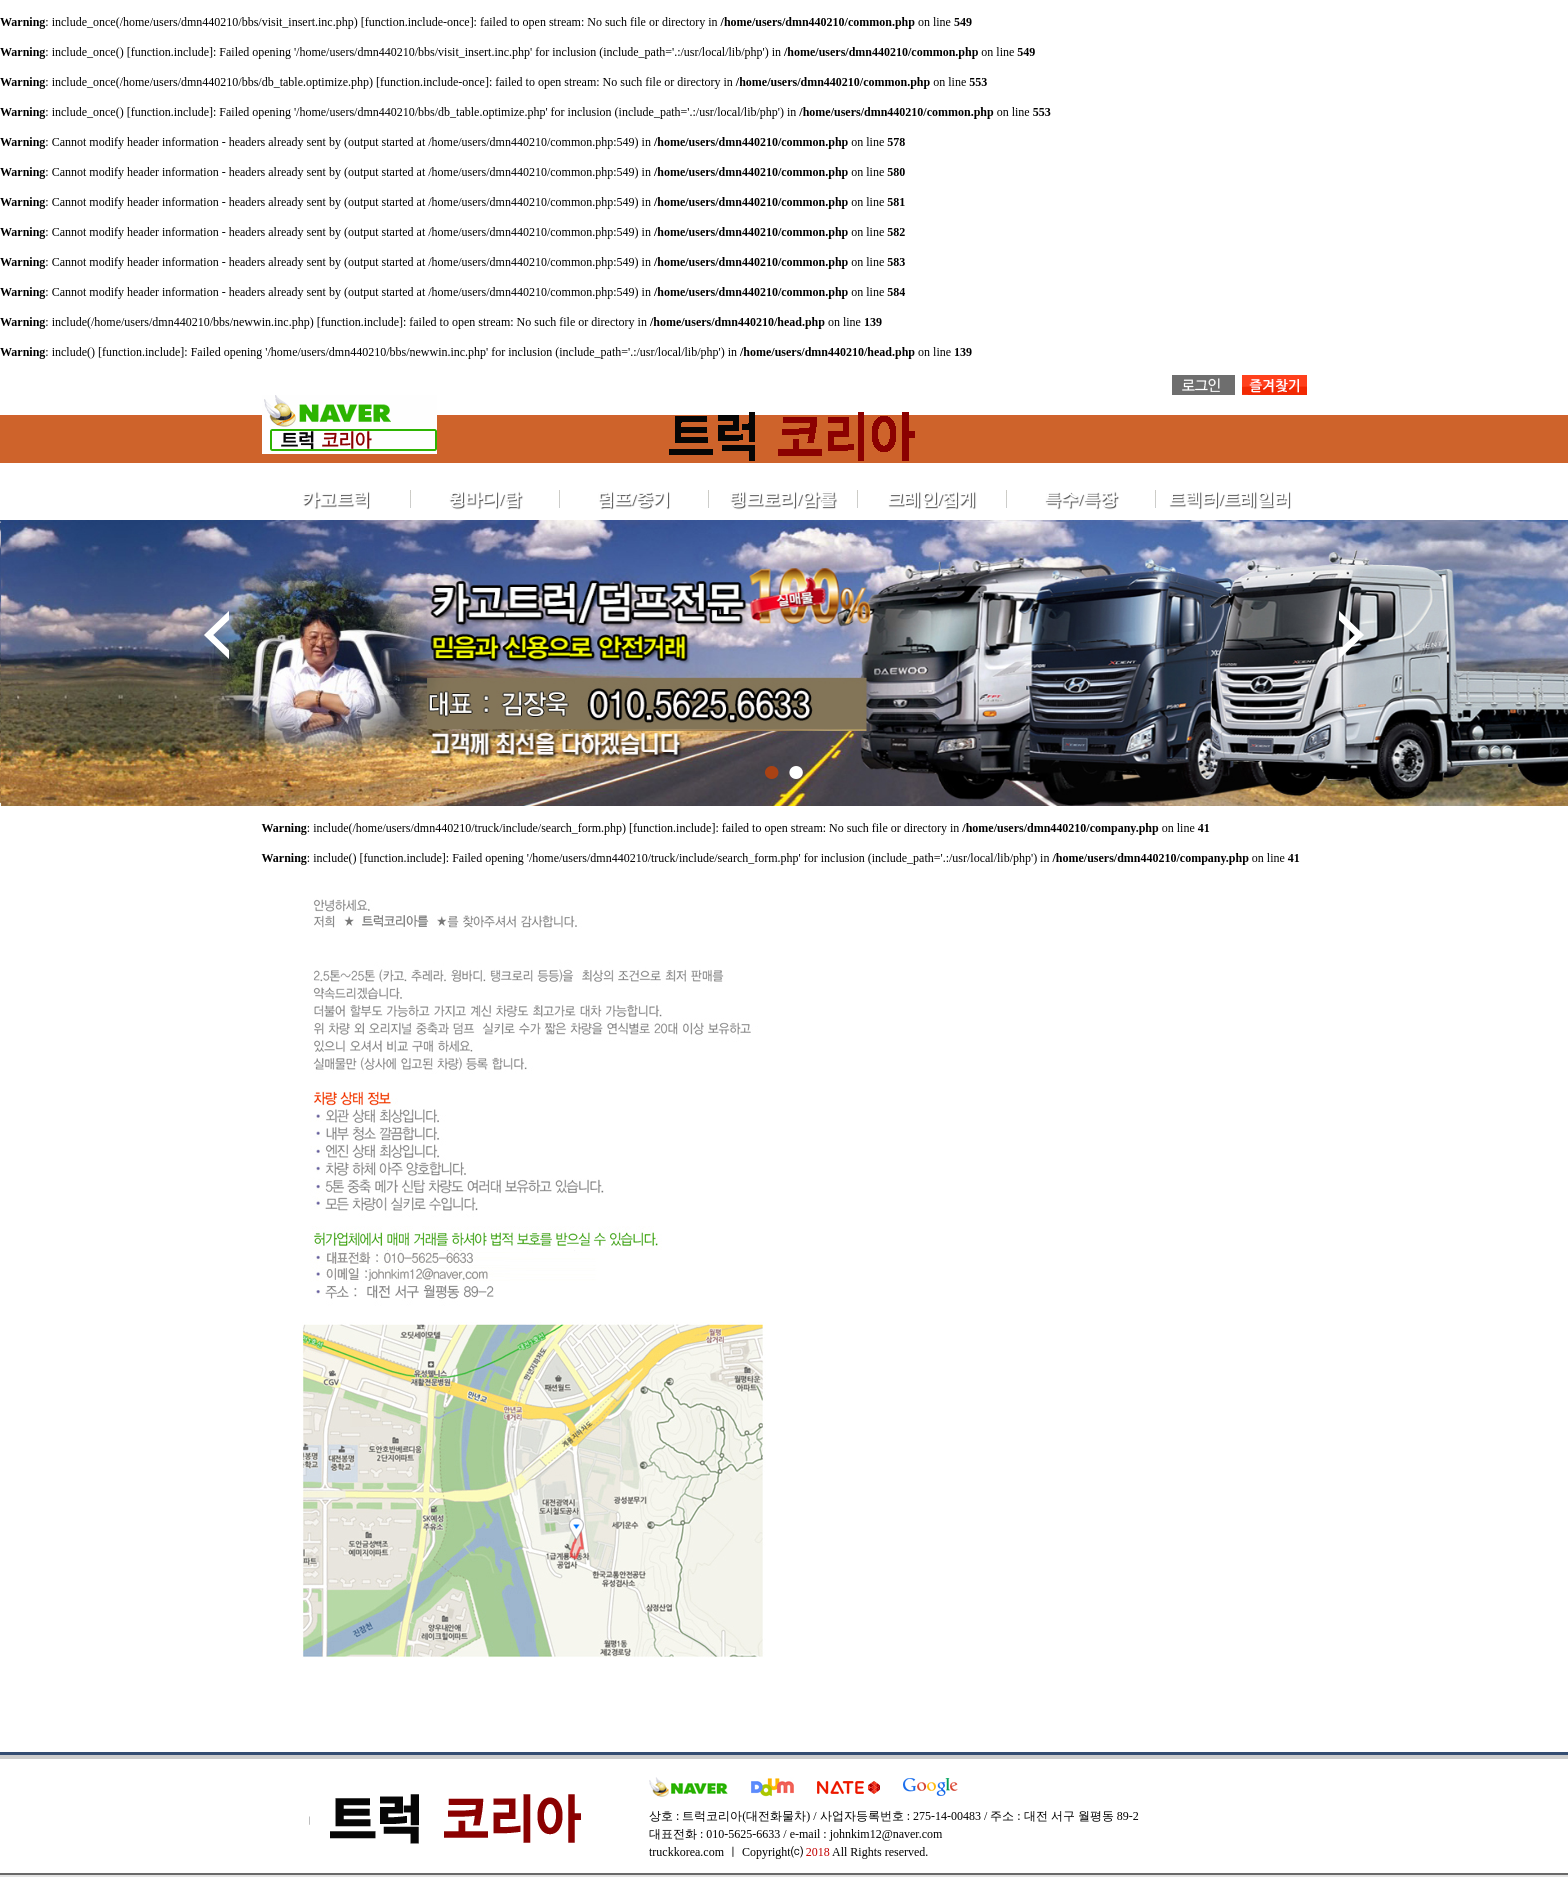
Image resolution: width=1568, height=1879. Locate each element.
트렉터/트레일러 (1230, 499)
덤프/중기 (633, 499)
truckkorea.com (686, 1852)
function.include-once (417, 22)
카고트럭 (336, 499)
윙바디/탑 (484, 499)
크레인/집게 (932, 499)
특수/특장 (1080, 499)
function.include (170, 52)
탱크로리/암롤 (782, 499)
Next (1351, 635)
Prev (216, 635)
